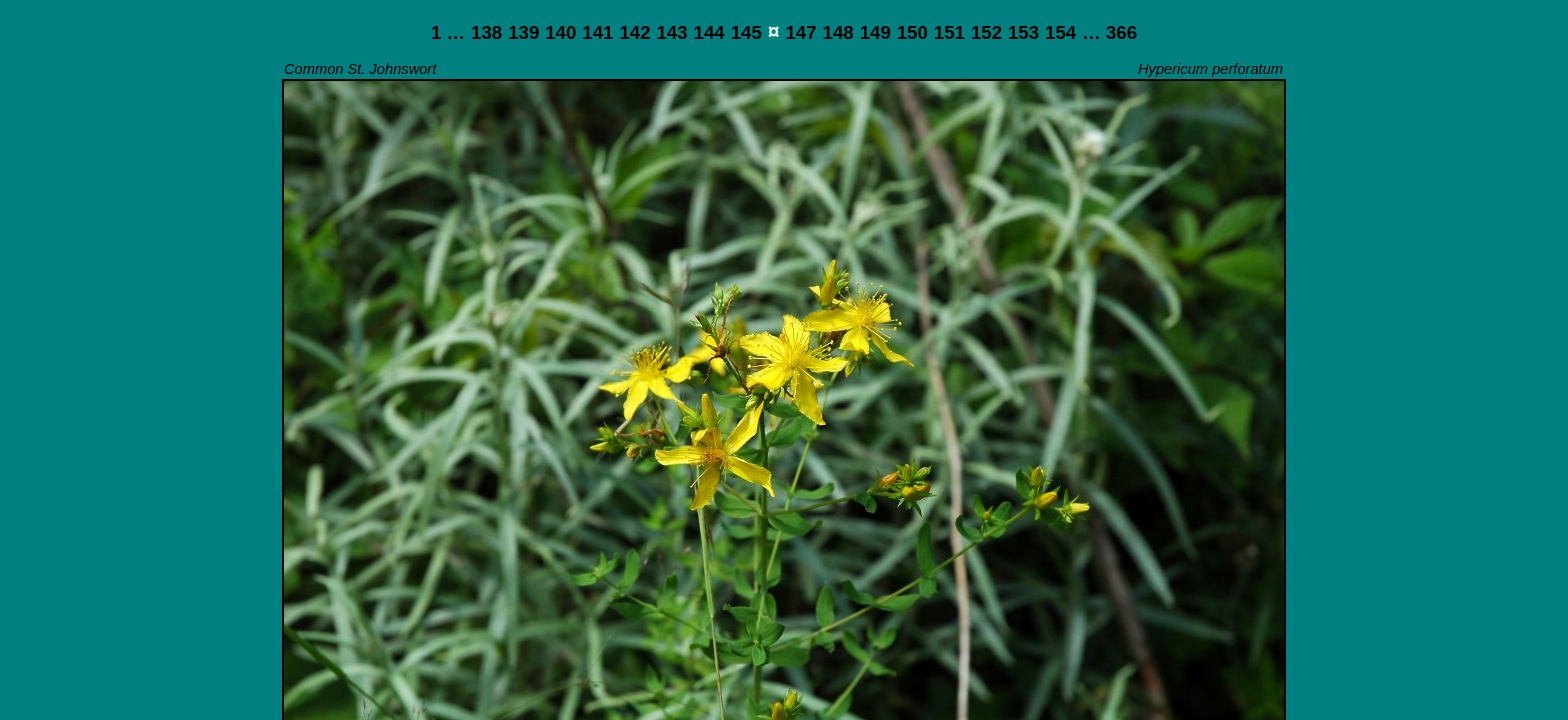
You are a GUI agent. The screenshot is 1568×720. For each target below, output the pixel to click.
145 (746, 32)
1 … (448, 32)
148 (838, 32)
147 (800, 32)
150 (912, 32)
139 (523, 32)
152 (986, 32)
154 (1060, 32)
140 (560, 32)
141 (597, 32)
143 (671, 32)
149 (875, 32)
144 (709, 32)
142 (634, 32)
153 (1023, 32)
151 (949, 32)
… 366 (1109, 32)
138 (486, 32)
